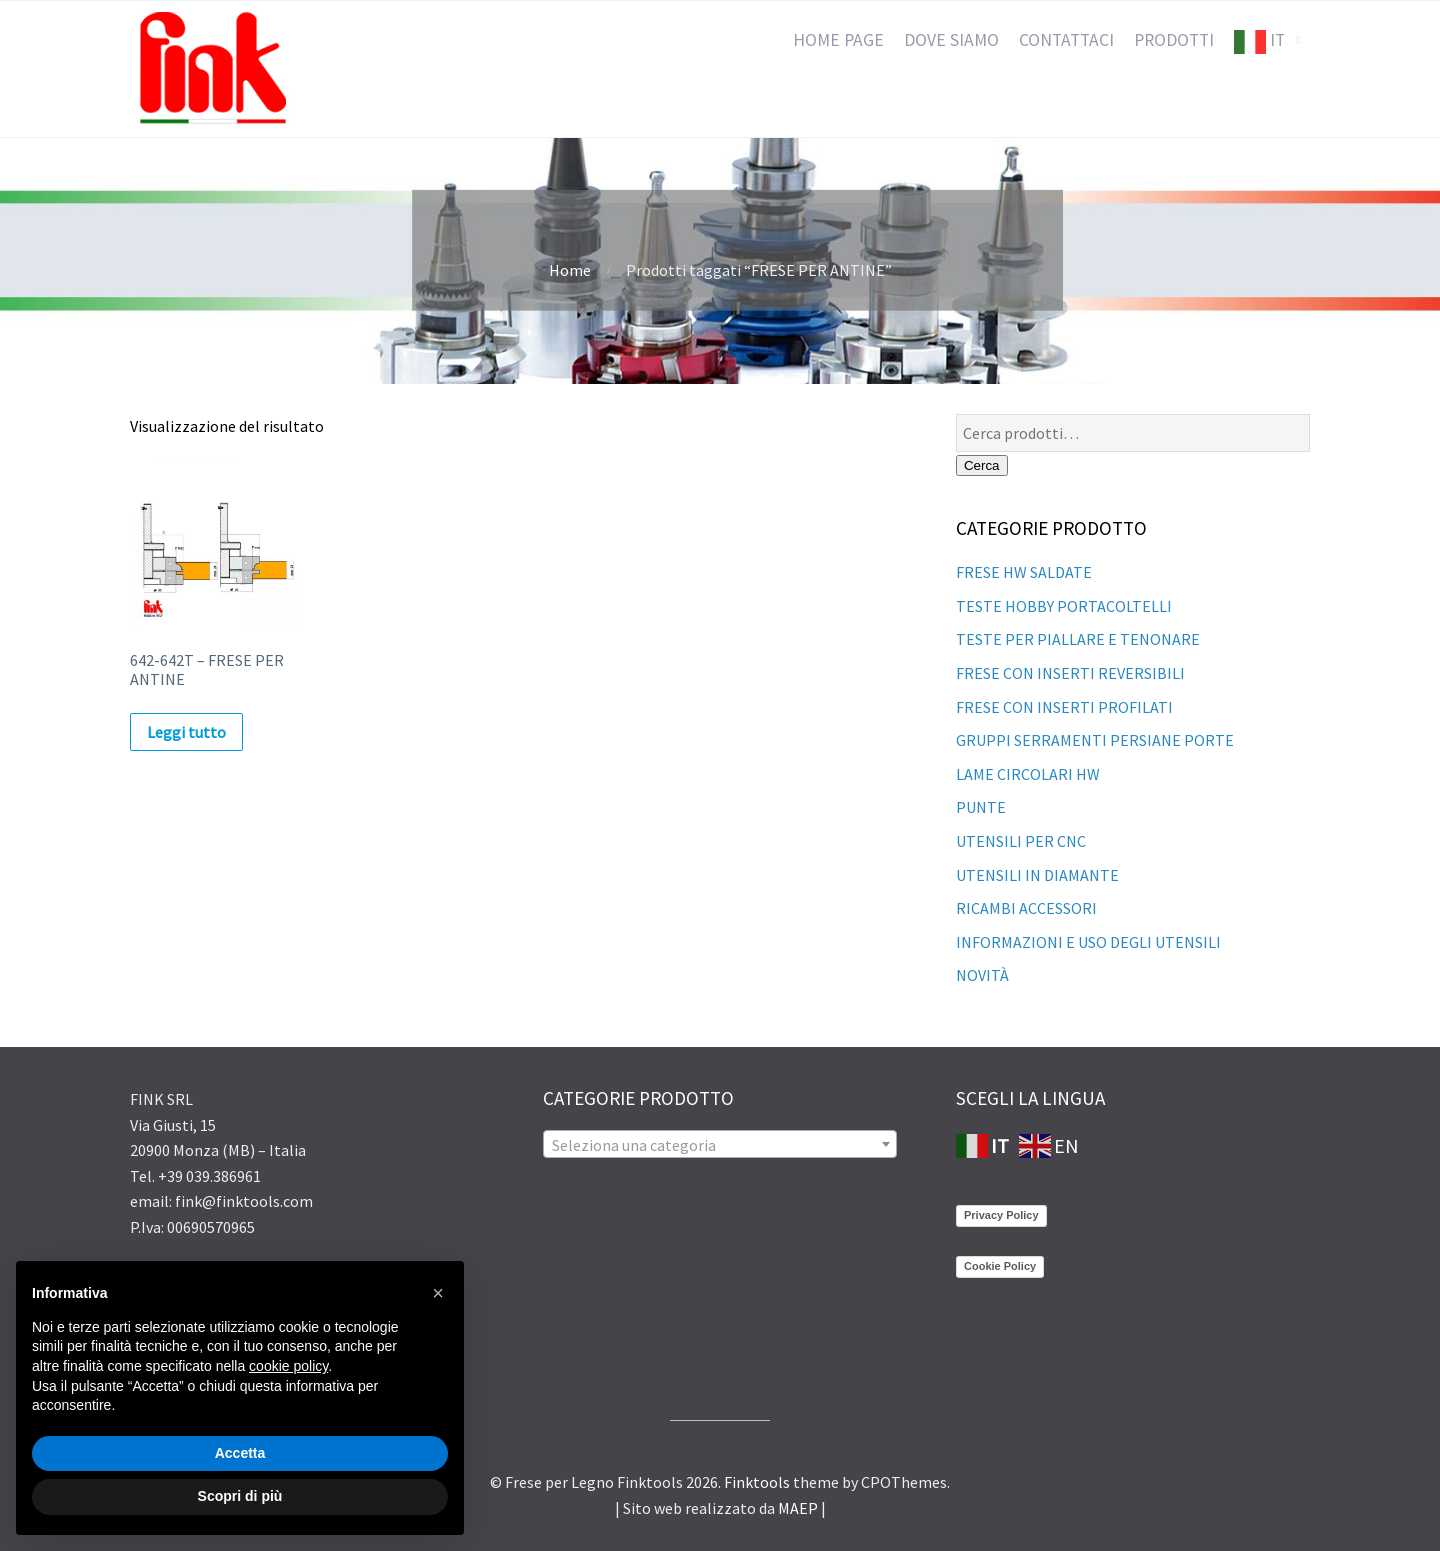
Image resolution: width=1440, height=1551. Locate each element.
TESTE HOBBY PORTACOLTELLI (1064, 606)
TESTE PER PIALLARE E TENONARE (1078, 639)
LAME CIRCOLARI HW (1028, 774)
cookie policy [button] (288, 1366)
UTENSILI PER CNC (1021, 841)
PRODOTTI (1174, 40)
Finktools (757, 1482)
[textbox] (720, 1145)
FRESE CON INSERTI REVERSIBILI (1070, 673)
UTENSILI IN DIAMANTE (1037, 875)
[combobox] (720, 1144)
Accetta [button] (240, 1453)
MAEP (798, 1508)
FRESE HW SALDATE (1024, 572)
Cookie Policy (1000, 1266)
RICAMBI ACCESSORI (1026, 908)
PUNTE (981, 807)
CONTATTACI (1066, 40)
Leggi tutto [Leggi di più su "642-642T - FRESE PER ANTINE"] (186, 732)
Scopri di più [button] (240, 1496)
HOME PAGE (838, 40)
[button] (438, 1293)
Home (570, 270)
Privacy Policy (1001, 1215)
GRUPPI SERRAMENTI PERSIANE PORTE (1095, 740)
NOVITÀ (982, 975)
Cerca (982, 465)
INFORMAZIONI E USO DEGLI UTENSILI (1088, 942)
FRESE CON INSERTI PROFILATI (1064, 707)
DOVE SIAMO (951, 40)
